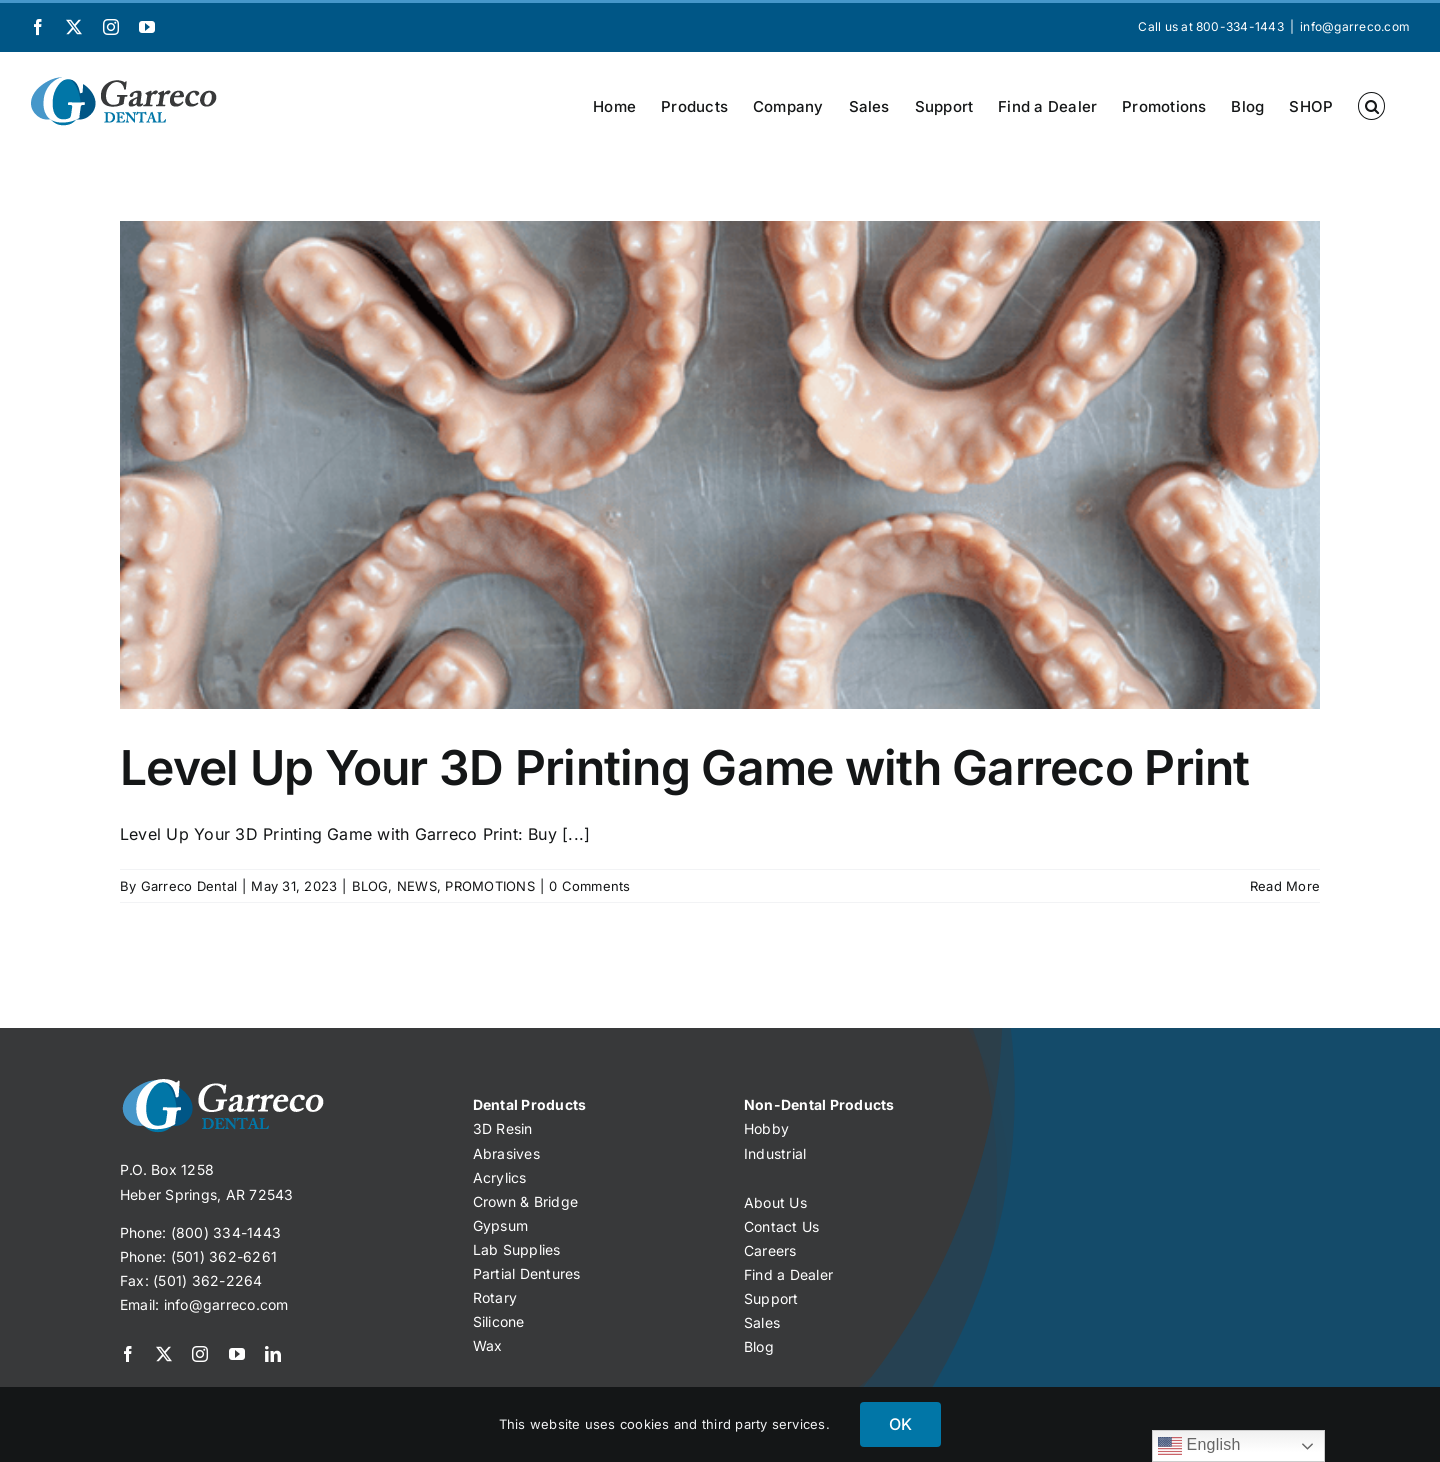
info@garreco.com (1355, 26)
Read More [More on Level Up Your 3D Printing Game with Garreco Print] (1285, 886)
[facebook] (128, 1354)
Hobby (766, 1128)
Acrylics (500, 1177)
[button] (1371, 106)
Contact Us (781, 1226)
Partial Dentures (527, 1273)
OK (900, 1424)
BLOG (370, 886)
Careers (770, 1250)
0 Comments (589, 886)
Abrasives (506, 1153)
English (1199, 1446)
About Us (775, 1202)
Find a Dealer (788, 1274)
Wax (488, 1345)
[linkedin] (273, 1354)
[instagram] (200, 1354)
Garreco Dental (189, 886)
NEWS (417, 886)
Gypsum (500, 1225)
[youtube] (237, 1354)
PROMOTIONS (489, 886)
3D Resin (503, 1128)
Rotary (495, 1297)
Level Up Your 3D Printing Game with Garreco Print (685, 767)
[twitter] (164, 1354)
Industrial (775, 1153)
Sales (762, 1322)
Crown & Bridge (525, 1201)
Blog (759, 1346)
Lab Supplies (517, 1249)
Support (771, 1298)
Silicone (499, 1321)
